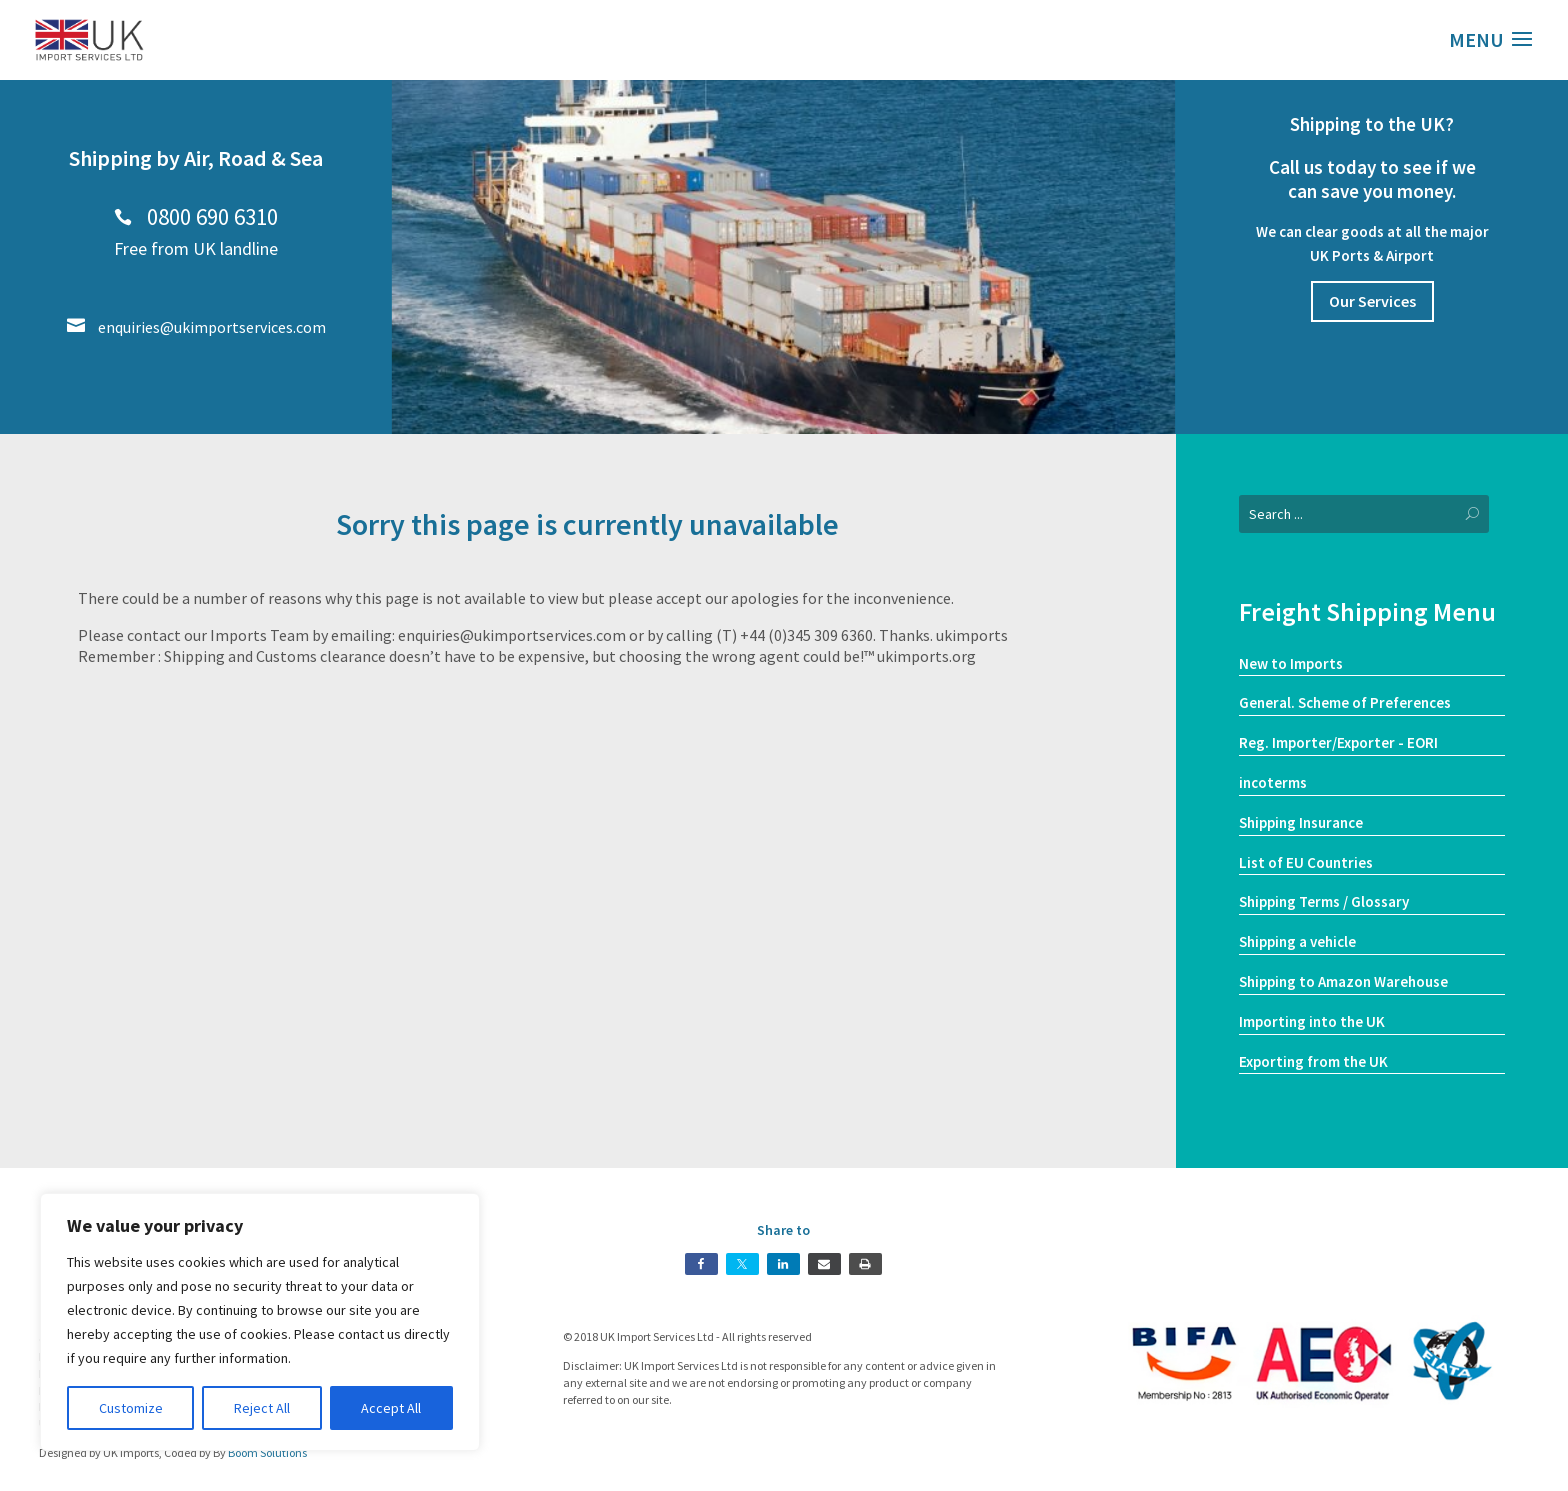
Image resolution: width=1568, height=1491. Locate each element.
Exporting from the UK (1313, 1061)
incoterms (1273, 782)
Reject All (262, 1408)
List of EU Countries (1306, 862)
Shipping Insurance (1301, 822)
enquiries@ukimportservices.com (196, 327)
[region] (260, 1322)
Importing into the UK (1312, 1021)
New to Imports (1291, 663)
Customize (131, 1408)
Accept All (391, 1408)
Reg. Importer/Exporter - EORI (1338, 742)
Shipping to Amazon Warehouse (1343, 981)
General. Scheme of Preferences (1345, 702)
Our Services (1372, 301)
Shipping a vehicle (1297, 941)
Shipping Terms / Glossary (1324, 901)
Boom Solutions (267, 1452)
